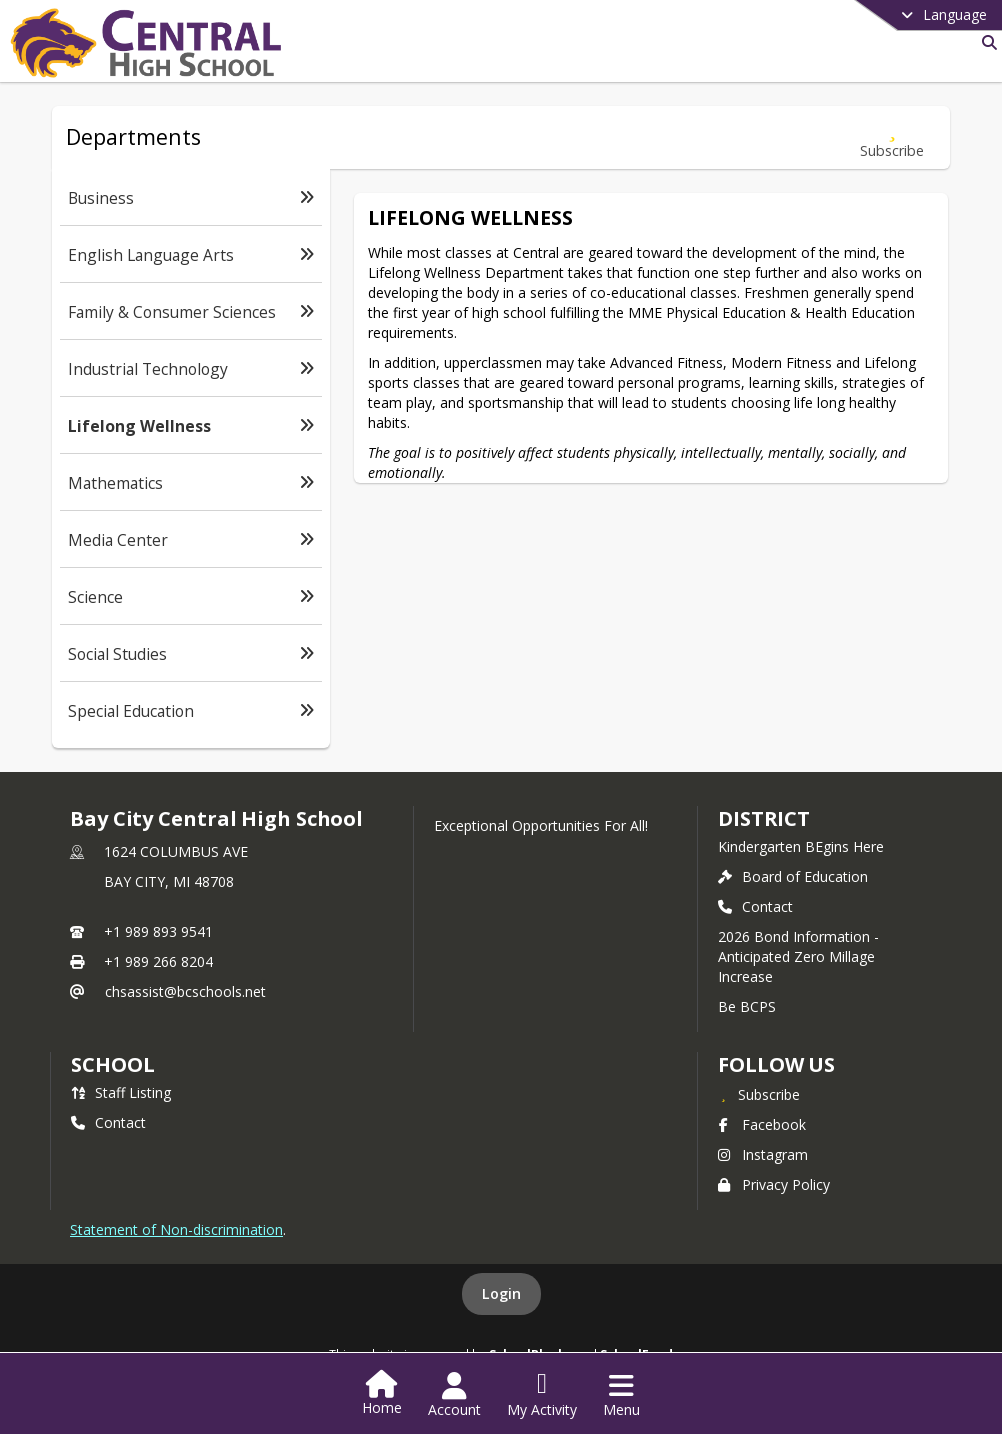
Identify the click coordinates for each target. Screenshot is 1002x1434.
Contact (755, 906)
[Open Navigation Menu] (621, 1395)
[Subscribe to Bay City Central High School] (759, 1094)
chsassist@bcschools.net (185, 991)
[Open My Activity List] (542, 1395)
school (112, 1064)
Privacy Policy (774, 1184)
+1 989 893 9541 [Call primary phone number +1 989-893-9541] (158, 931)
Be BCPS (747, 1006)
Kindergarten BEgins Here (801, 846)
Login (501, 1293)
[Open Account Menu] (454, 1395)
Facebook (762, 1124)
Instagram (763, 1154)
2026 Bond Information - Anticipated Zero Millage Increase (798, 956)
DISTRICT (764, 818)
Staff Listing (121, 1092)
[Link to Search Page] (985, 42)
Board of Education (793, 876)
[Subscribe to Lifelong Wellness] (892, 137)
